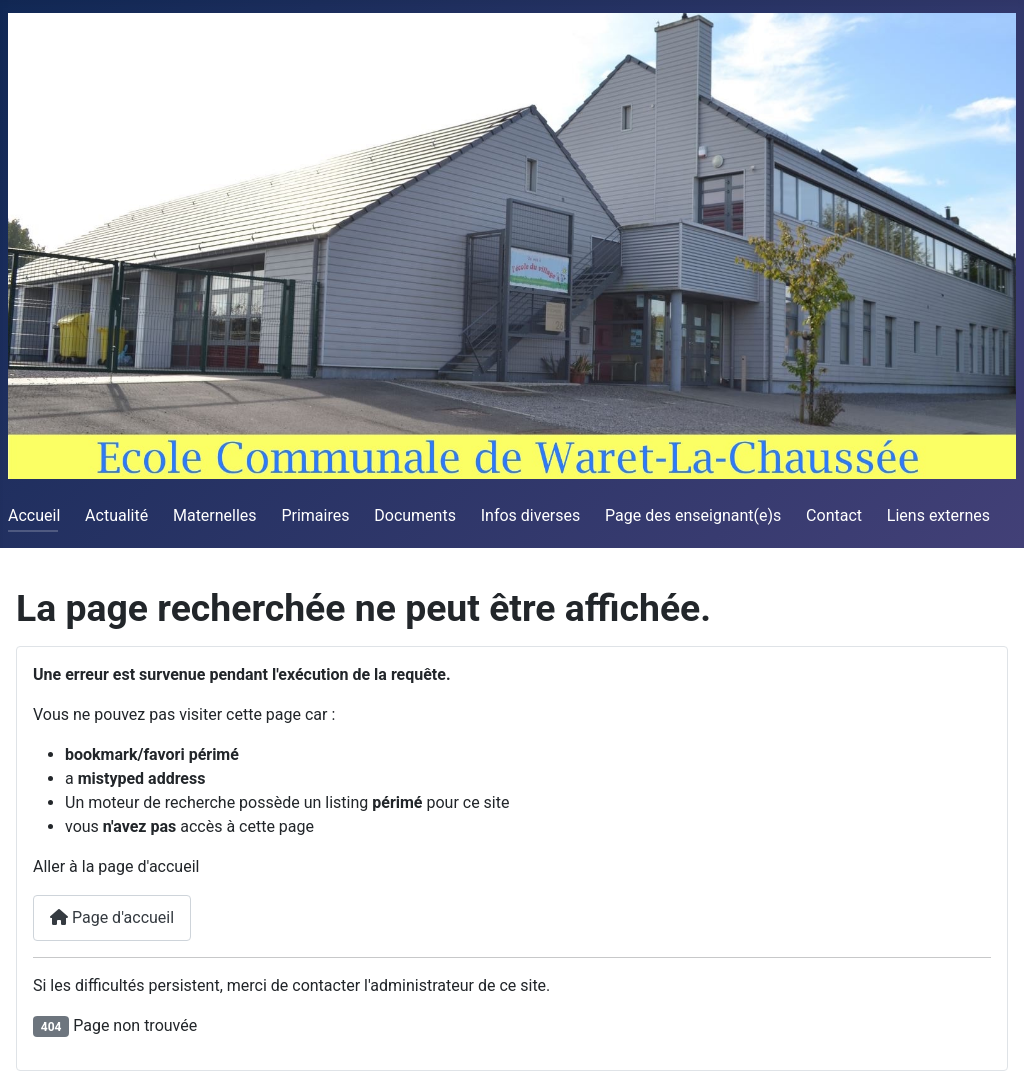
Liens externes (938, 515)
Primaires (315, 515)
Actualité (116, 515)
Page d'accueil (112, 917)
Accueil (34, 515)
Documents (415, 515)
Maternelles (215, 515)
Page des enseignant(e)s (693, 515)
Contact (834, 515)
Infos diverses (531, 515)
